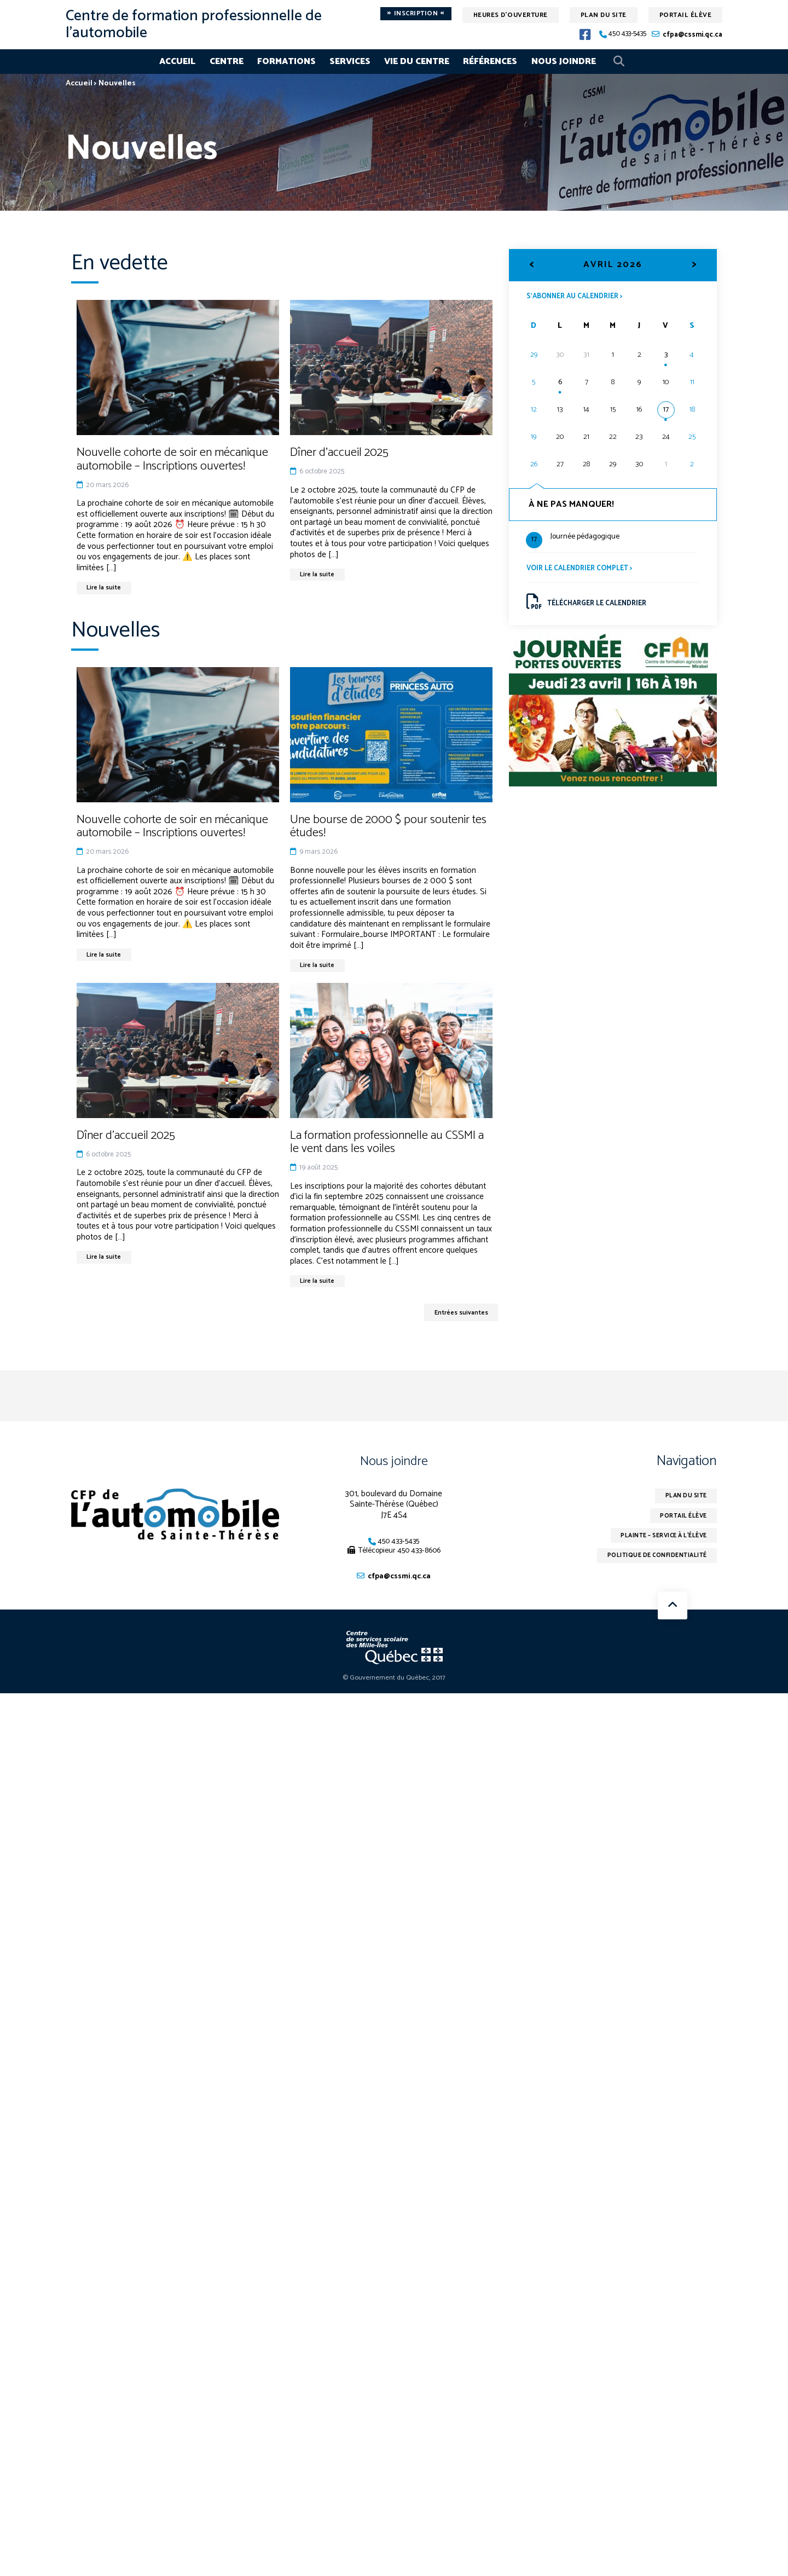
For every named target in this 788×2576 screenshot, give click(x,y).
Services (349, 61)
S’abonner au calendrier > (580, 296)
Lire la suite (107, 589)
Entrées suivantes (456, 1319)
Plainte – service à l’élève (656, 1547)
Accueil (177, 61)
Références (490, 61)
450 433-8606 (418, 1559)
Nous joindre (563, 61)
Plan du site (604, 15)
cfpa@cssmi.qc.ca (692, 34)
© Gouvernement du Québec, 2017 (394, 1688)
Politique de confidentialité (650, 1569)
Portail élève (685, 15)
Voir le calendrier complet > (585, 571)
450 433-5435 (627, 34)
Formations (286, 61)
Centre (227, 61)
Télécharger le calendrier (592, 607)
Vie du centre (416, 61)
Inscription (415, 13)
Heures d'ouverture (510, 15)
